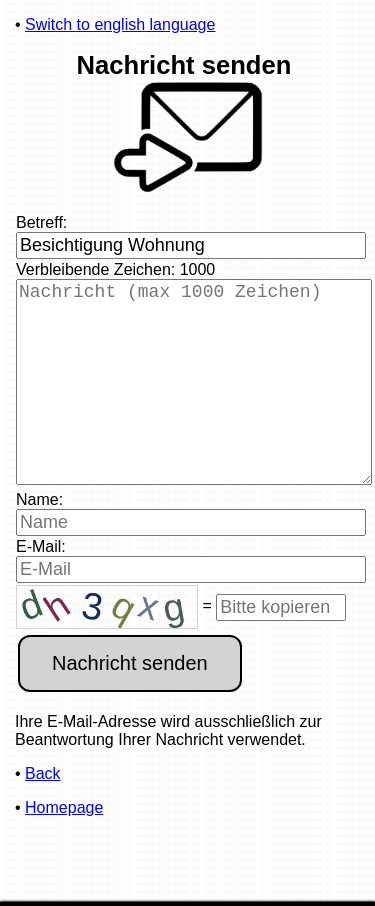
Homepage (64, 847)
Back (43, 813)
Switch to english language (120, 24)
